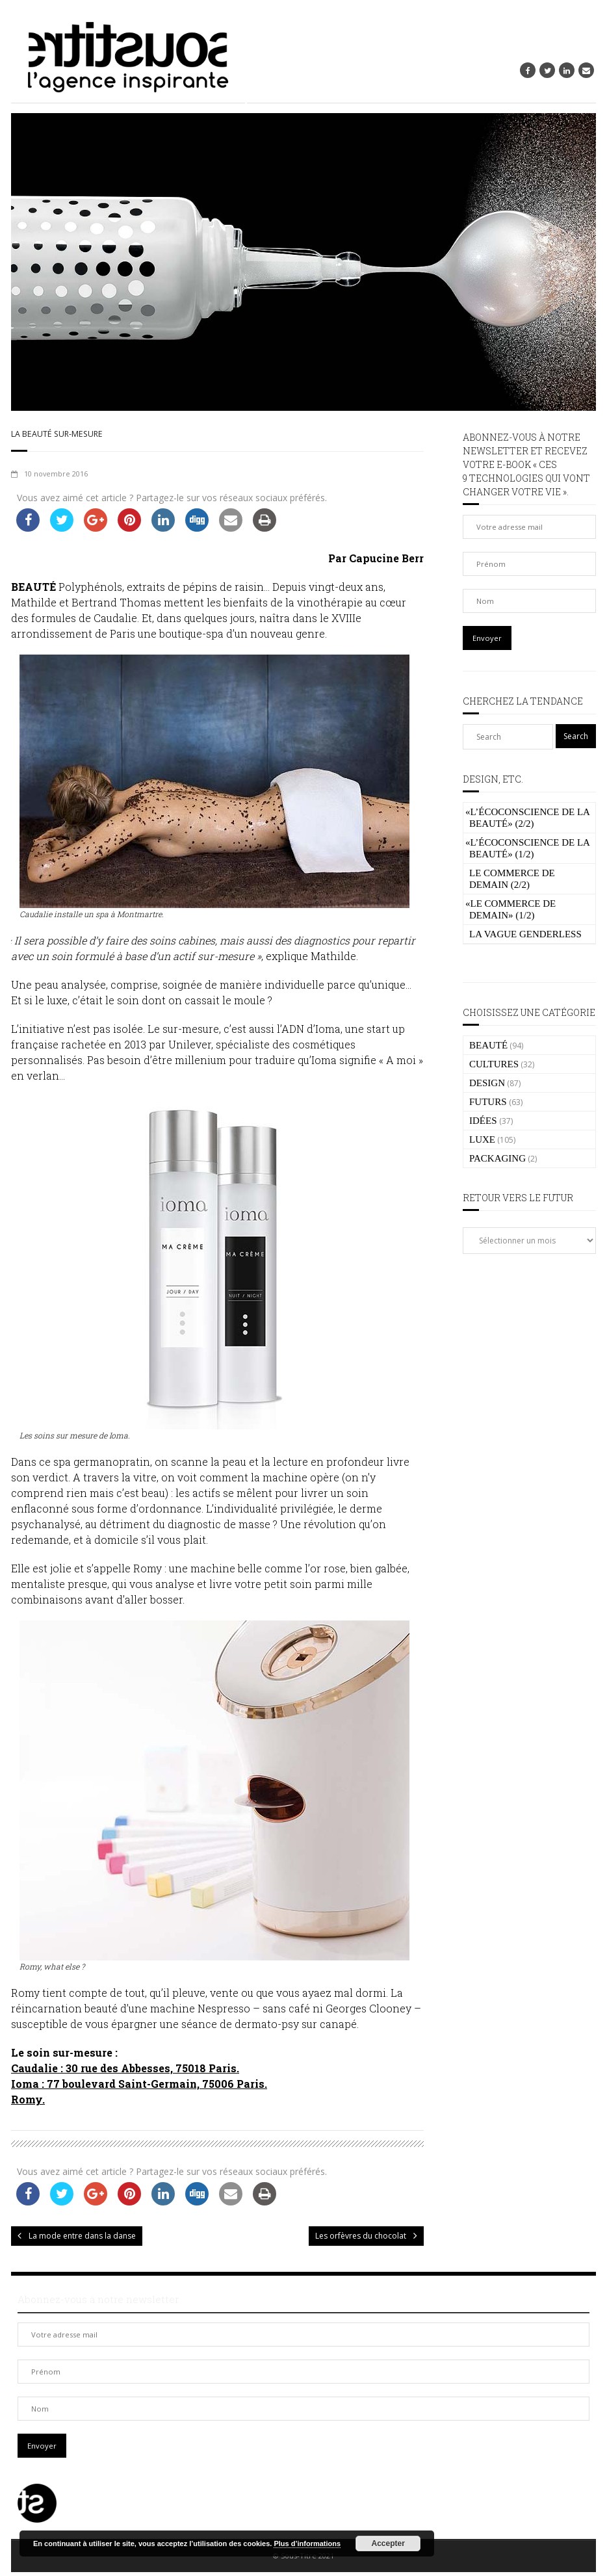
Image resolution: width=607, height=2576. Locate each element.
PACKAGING (497, 1158)
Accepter (388, 2543)
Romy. (28, 2104)
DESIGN (487, 1083)
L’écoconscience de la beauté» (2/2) (527, 818)
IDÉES (483, 1120)
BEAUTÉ (488, 1045)
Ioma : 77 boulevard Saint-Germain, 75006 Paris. (139, 2088)
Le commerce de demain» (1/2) (510, 909)
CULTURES (494, 1064)
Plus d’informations (307, 2543)
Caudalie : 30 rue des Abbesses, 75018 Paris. (125, 2072)
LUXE (482, 1139)
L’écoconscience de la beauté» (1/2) (527, 848)
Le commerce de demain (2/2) (512, 879)
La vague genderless (525, 934)
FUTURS (488, 1102)
